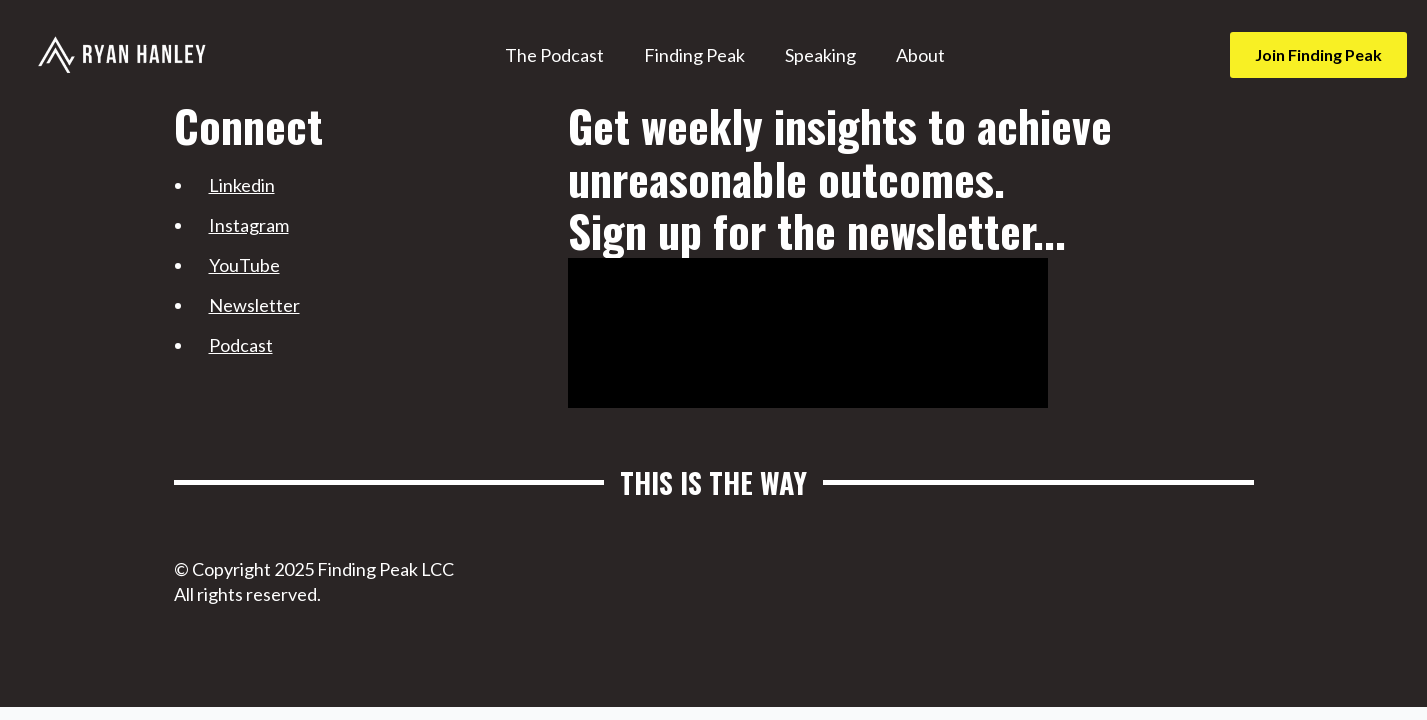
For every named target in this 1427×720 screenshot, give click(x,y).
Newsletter (254, 305)
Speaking (820, 55)
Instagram (249, 225)
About (920, 55)
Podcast (241, 345)
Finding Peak (694, 55)
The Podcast (554, 55)
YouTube (244, 265)
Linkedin (242, 185)
